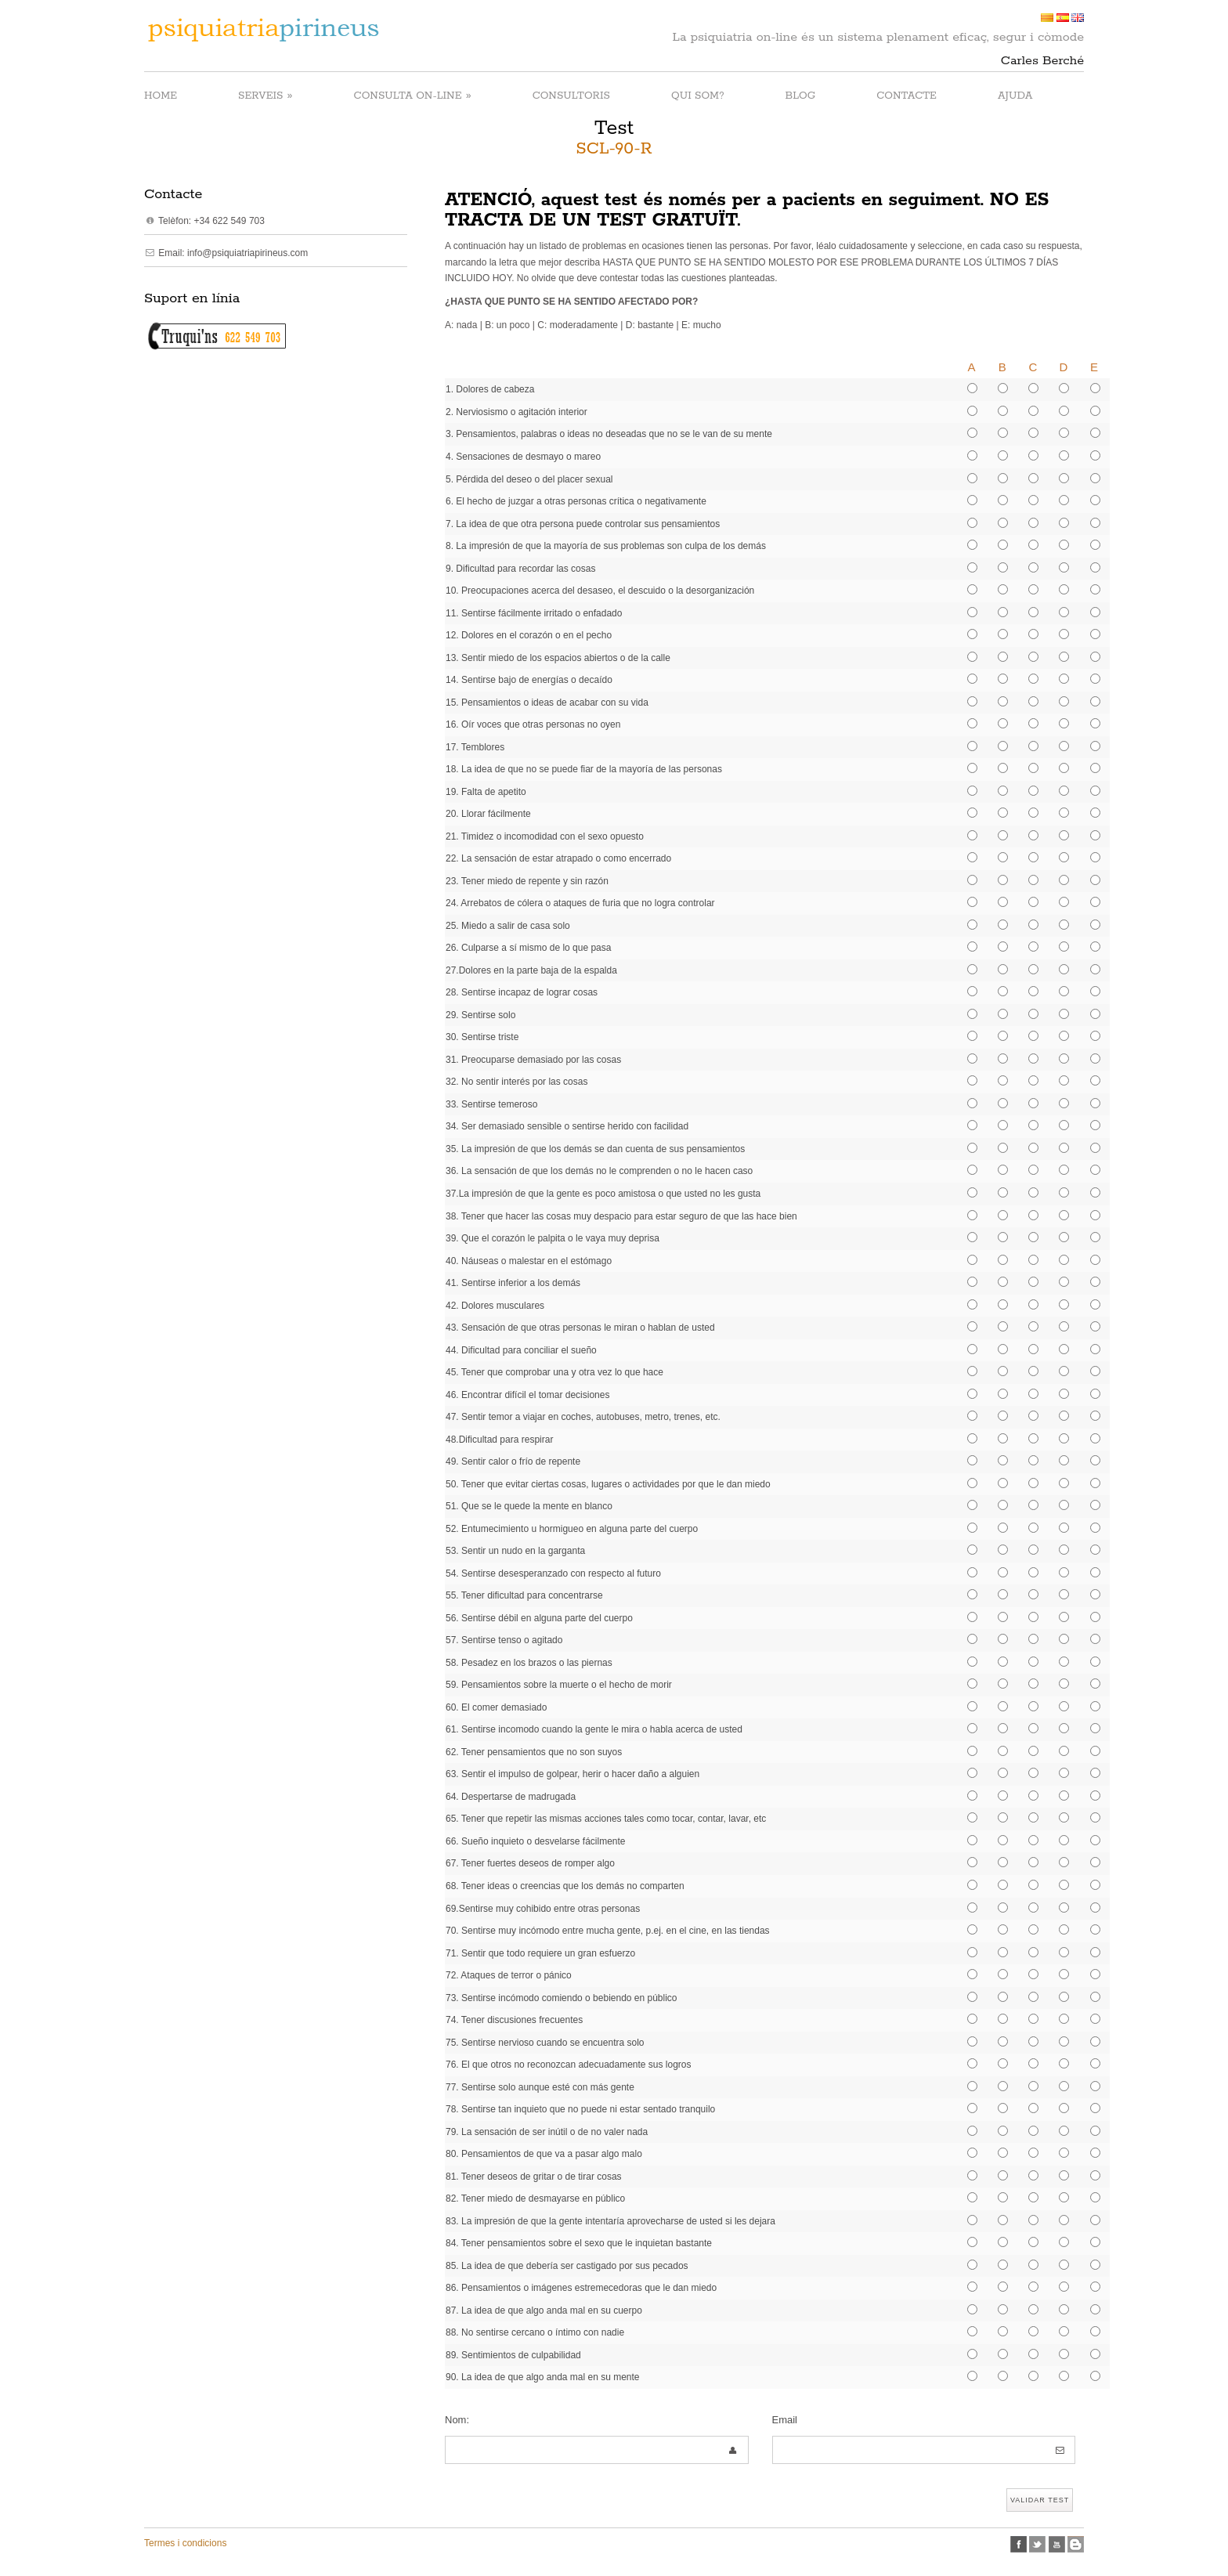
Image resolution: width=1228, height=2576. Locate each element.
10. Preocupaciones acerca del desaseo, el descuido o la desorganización (600, 590)
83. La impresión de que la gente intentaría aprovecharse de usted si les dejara (610, 2221)
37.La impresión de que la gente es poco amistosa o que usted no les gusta (603, 1193)
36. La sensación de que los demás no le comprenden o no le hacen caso (599, 1170)
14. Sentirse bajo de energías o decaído (529, 679)
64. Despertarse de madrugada (511, 1796)
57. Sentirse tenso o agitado (504, 1640)
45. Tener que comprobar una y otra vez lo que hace (554, 1372)
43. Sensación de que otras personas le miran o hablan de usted (580, 1327)
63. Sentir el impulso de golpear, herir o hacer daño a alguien (572, 1774)
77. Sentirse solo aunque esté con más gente (540, 2087)
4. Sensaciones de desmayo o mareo (523, 456)
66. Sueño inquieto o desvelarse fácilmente (535, 1841)
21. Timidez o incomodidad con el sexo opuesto (545, 836)
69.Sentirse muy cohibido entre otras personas (543, 1908)
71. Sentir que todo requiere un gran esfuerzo (540, 1953)
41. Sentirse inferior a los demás (513, 1282)
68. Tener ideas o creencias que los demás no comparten (565, 1886)
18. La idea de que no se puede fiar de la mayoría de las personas (584, 769)
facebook (1018, 2544)
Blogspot (1075, 2544)
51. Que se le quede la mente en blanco (529, 1506)
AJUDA (1015, 96)
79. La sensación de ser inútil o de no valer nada (547, 2131)
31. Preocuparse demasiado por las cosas (533, 1059)
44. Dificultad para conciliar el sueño (521, 1350)
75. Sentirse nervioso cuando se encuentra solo (545, 2042)
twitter (1037, 2544)
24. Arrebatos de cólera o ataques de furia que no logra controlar (580, 903)
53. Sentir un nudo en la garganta (515, 1550)
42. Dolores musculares (495, 1305)
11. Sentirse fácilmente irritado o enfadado (534, 613)
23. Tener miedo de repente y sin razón (527, 881)
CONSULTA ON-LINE (412, 95)
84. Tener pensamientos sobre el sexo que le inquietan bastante (579, 2243)
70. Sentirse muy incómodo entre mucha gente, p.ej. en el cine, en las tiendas (608, 1930)
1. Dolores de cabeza (490, 389)
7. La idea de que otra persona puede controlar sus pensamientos (583, 523)
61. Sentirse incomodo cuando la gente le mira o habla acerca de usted (594, 1729)
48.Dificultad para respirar (499, 1439)
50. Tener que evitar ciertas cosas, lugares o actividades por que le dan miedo (608, 1484)
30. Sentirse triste (482, 1036)
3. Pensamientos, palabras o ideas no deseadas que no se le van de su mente (609, 433)
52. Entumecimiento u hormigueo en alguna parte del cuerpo (572, 1528)
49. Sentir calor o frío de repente (513, 1461)
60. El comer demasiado (496, 1707)
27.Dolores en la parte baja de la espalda (531, 970)
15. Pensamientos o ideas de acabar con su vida (547, 702)
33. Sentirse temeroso (491, 1104)
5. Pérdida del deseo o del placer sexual (529, 479)
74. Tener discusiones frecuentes (514, 2019)
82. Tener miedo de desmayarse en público (535, 2198)
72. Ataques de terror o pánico (509, 1975)
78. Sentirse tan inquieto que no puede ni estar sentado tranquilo (580, 2109)
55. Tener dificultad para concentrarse (524, 1595)
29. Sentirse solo (480, 1015)
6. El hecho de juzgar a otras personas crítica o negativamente (576, 501)
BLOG (801, 96)
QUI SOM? (697, 96)
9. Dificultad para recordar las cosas (520, 568)
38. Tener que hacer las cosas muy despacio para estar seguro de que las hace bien (621, 1216)
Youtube (1057, 2544)
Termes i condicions (185, 2543)
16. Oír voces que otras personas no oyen (533, 724)
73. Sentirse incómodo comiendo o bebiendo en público (561, 1998)
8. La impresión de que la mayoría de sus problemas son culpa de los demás (606, 545)
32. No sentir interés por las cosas (516, 1081)
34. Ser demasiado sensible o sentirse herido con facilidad (567, 1126)
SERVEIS (265, 95)
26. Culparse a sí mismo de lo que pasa (528, 947)
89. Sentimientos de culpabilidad (513, 2355)
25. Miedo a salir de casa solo (508, 925)
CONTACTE (906, 96)
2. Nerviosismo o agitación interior (516, 411)
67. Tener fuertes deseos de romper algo (530, 1863)
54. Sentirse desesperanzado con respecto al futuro (553, 1573)
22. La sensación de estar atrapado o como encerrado (558, 858)
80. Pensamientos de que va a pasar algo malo (544, 2153)
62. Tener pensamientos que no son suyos (534, 1752)
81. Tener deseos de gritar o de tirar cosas (534, 2176)
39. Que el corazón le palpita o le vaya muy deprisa (552, 1238)
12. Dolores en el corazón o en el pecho (529, 635)
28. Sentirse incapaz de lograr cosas (522, 992)
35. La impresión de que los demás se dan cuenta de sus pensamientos (595, 1148)
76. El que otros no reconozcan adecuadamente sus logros (569, 2064)
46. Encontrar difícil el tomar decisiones (527, 1394)
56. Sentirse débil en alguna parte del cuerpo (539, 1618)
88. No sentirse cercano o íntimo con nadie (535, 2332)
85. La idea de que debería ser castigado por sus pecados (567, 2265)
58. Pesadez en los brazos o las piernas (529, 1662)
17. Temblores (475, 747)
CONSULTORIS (571, 96)
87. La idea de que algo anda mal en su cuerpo (544, 2310)
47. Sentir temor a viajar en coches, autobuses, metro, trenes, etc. (583, 1416)
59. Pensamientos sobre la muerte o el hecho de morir (559, 1684)
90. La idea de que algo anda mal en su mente (543, 2377)
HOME (160, 96)
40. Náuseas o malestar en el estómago (529, 1260)
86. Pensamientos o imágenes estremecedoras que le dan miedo (581, 2287)
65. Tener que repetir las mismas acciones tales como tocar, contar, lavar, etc (606, 1818)
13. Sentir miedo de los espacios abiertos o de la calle (558, 657)
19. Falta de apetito (486, 791)
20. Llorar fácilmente (488, 813)
